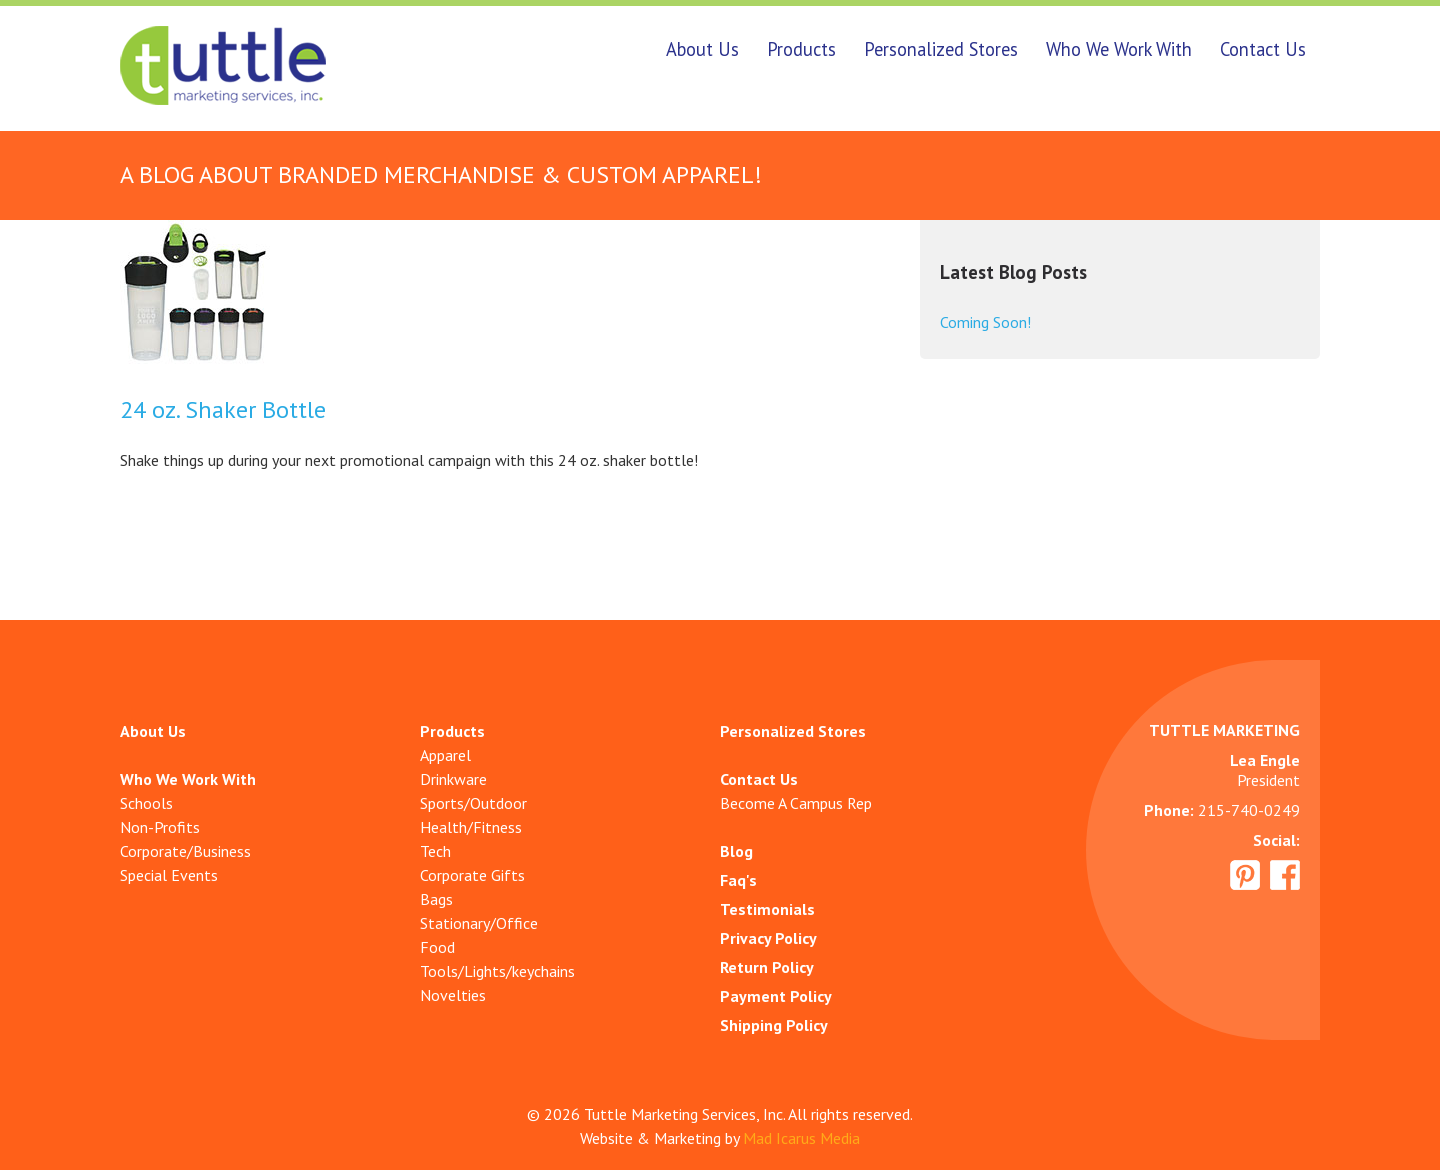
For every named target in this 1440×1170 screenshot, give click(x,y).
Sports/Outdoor (473, 803)
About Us (702, 49)
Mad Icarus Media (801, 1138)
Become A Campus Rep (796, 803)
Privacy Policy (768, 938)
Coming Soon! (985, 322)
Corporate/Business (185, 851)
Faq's (738, 880)
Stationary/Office (479, 923)
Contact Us (1263, 49)
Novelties (453, 995)
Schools (146, 803)
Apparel (445, 755)
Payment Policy (776, 996)
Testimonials (767, 909)
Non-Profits (160, 827)
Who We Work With (1119, 49)
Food (437, 947)
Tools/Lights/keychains (497, 971)
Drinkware (453, 779)
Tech (435, 851)
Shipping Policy (774, 1025)
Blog (736, 851)
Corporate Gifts (472, 875)
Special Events (169, 875)
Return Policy (767, 967)
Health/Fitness (471, 827)
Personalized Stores (941, 49)
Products (801, 49)
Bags (436, 899)
